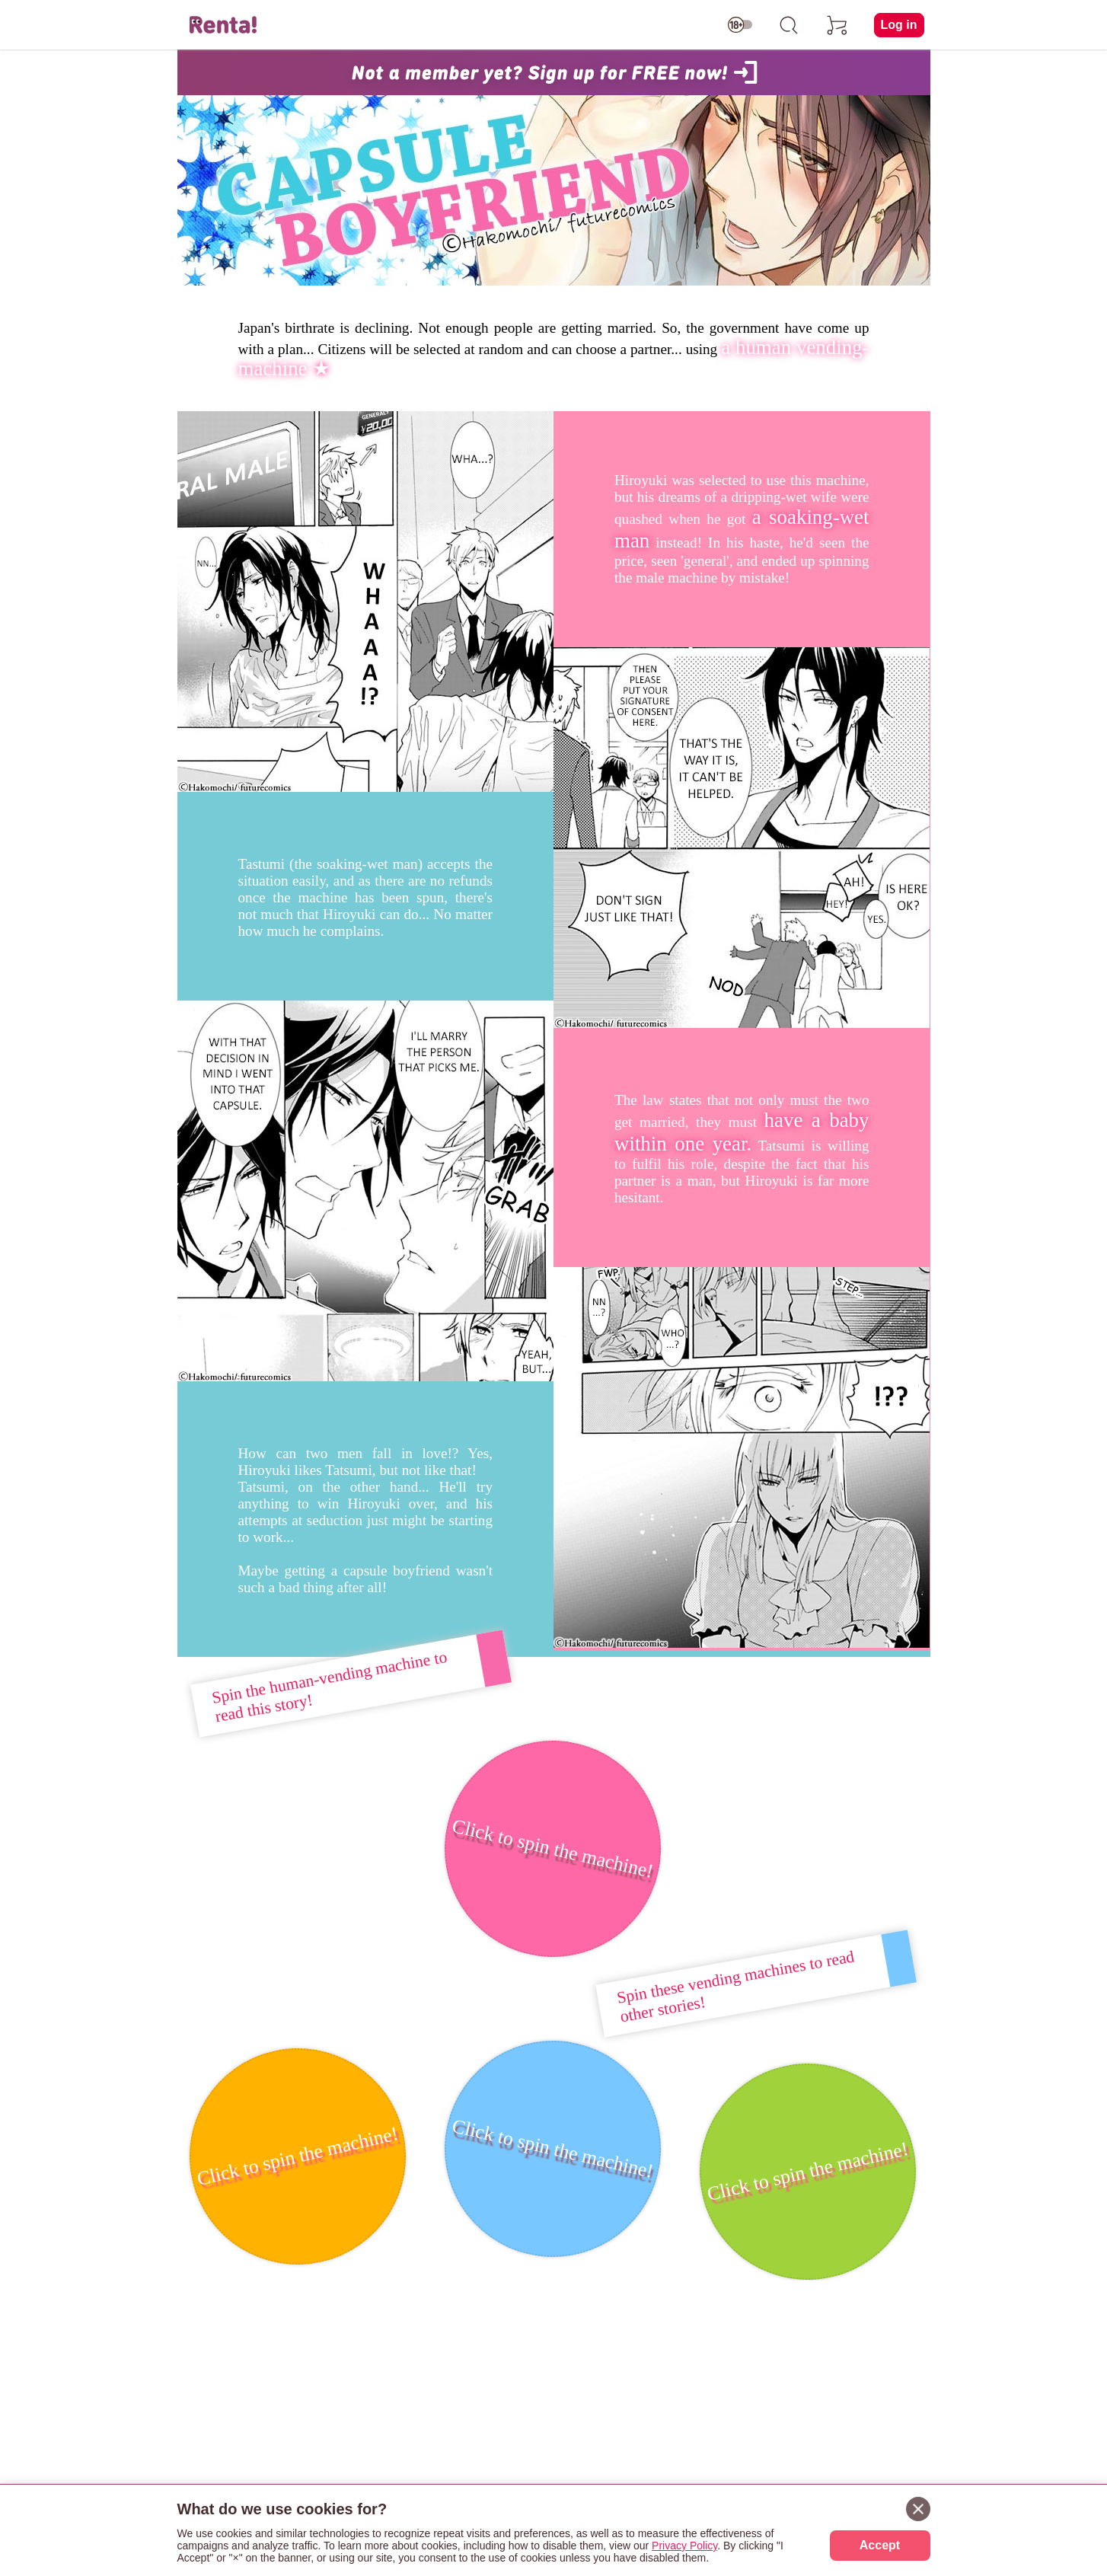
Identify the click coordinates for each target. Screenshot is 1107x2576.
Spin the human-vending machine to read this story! (329, 1687)
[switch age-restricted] (740, 25)
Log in (899, 24)
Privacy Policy (684, 2545)
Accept (880, 2545)
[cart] (837, 25)
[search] (789, 25)
